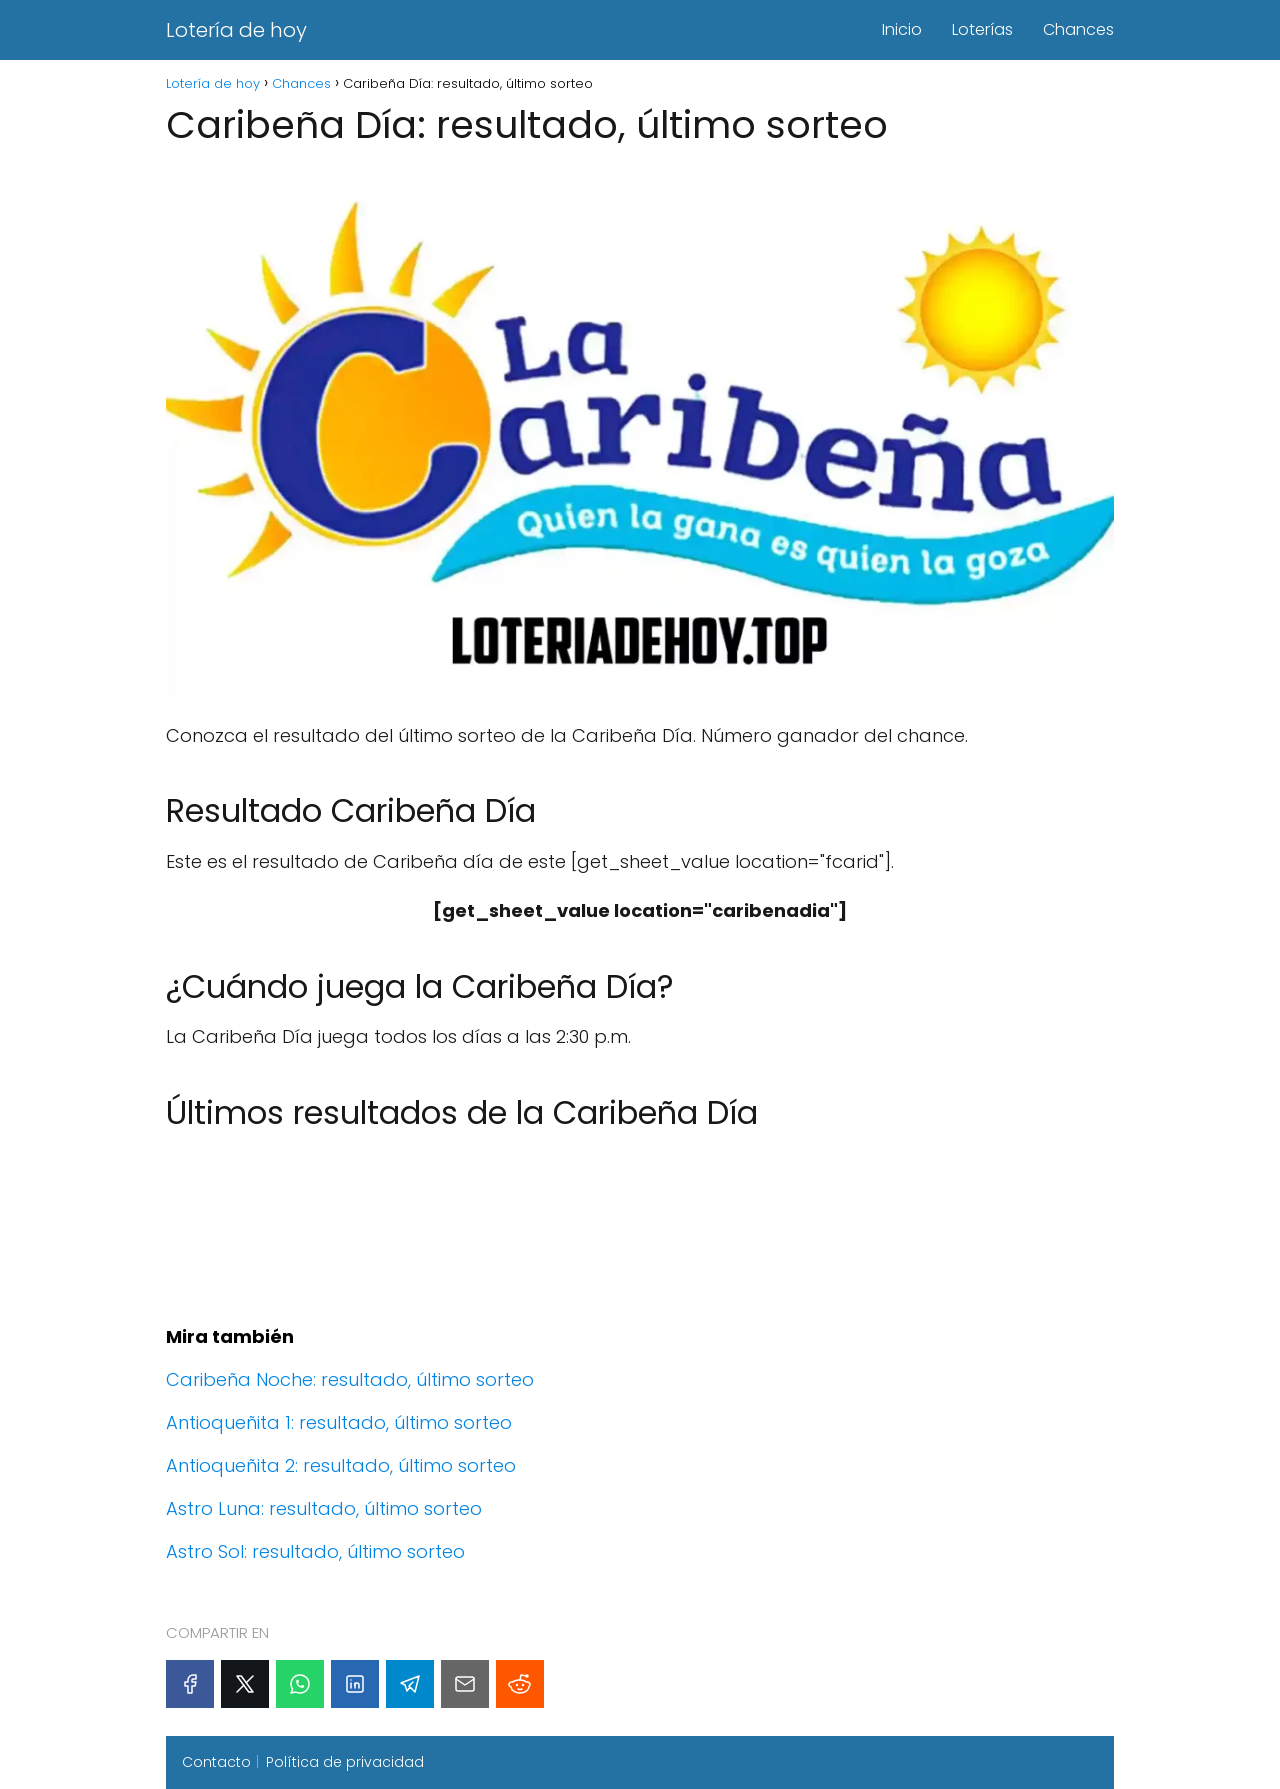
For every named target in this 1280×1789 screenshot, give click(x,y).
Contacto (216, 1762)
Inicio (902, 29)
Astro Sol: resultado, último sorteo (315, 1551)
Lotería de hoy (236, 30)
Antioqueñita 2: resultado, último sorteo (341, 1465)
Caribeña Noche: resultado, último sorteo (350, 1379)
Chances (1078, 29)
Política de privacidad (345, 1762)
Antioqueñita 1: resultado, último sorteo (339, 1422)
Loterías (982, 29)
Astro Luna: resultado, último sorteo (324, 1508)
